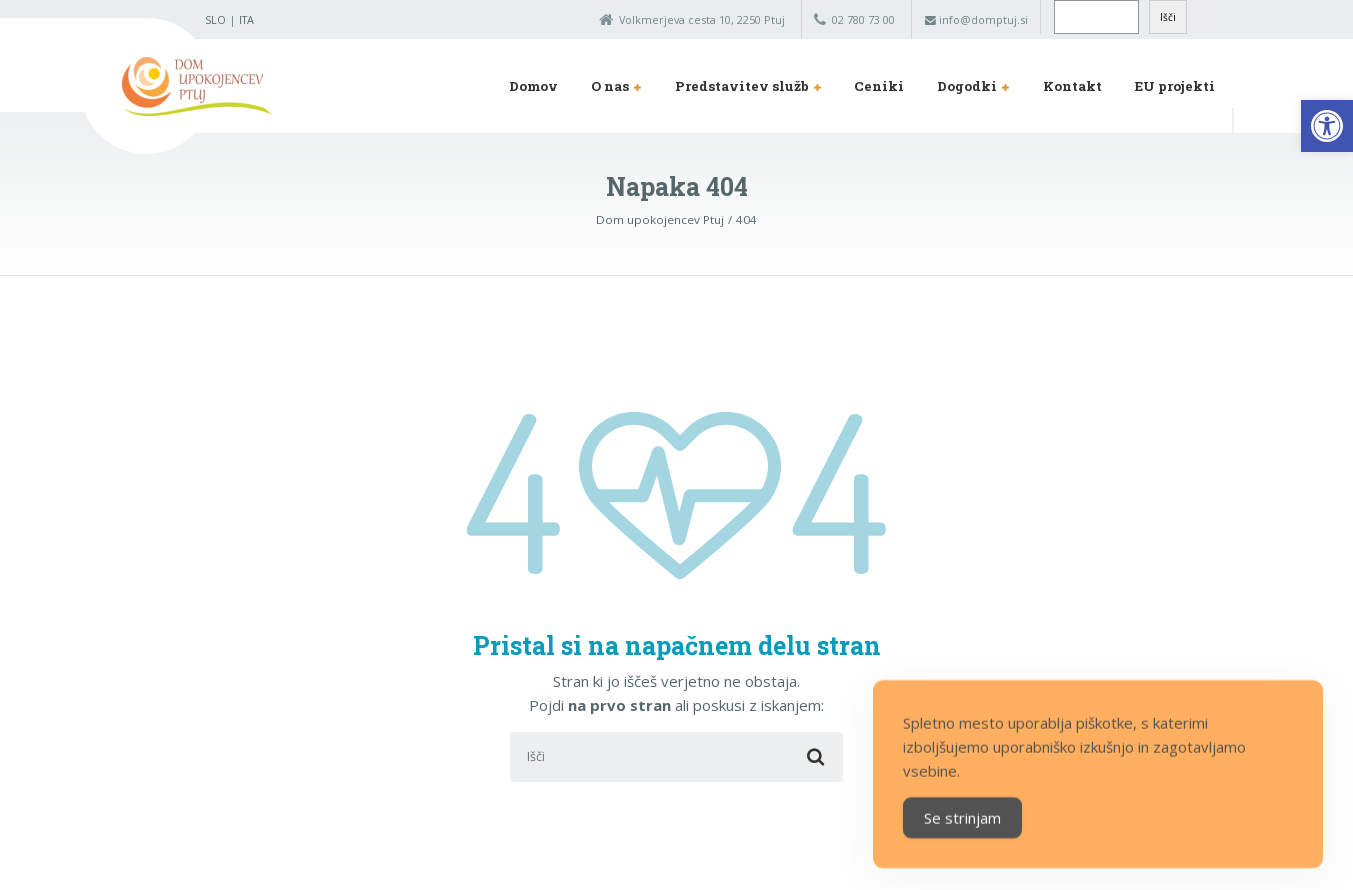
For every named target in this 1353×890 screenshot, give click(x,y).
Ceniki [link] (879, 86)
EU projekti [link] (1175, 86)
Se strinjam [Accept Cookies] (962, 838)
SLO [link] (215, 19)
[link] (1327, 126)
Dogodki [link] (967, 86)
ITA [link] (246, 19)
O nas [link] (610, 86)
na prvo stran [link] (619, 705)
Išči (1168, 17)
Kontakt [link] (1072, 86)
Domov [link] (533, 86)
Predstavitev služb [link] (742, 86)
